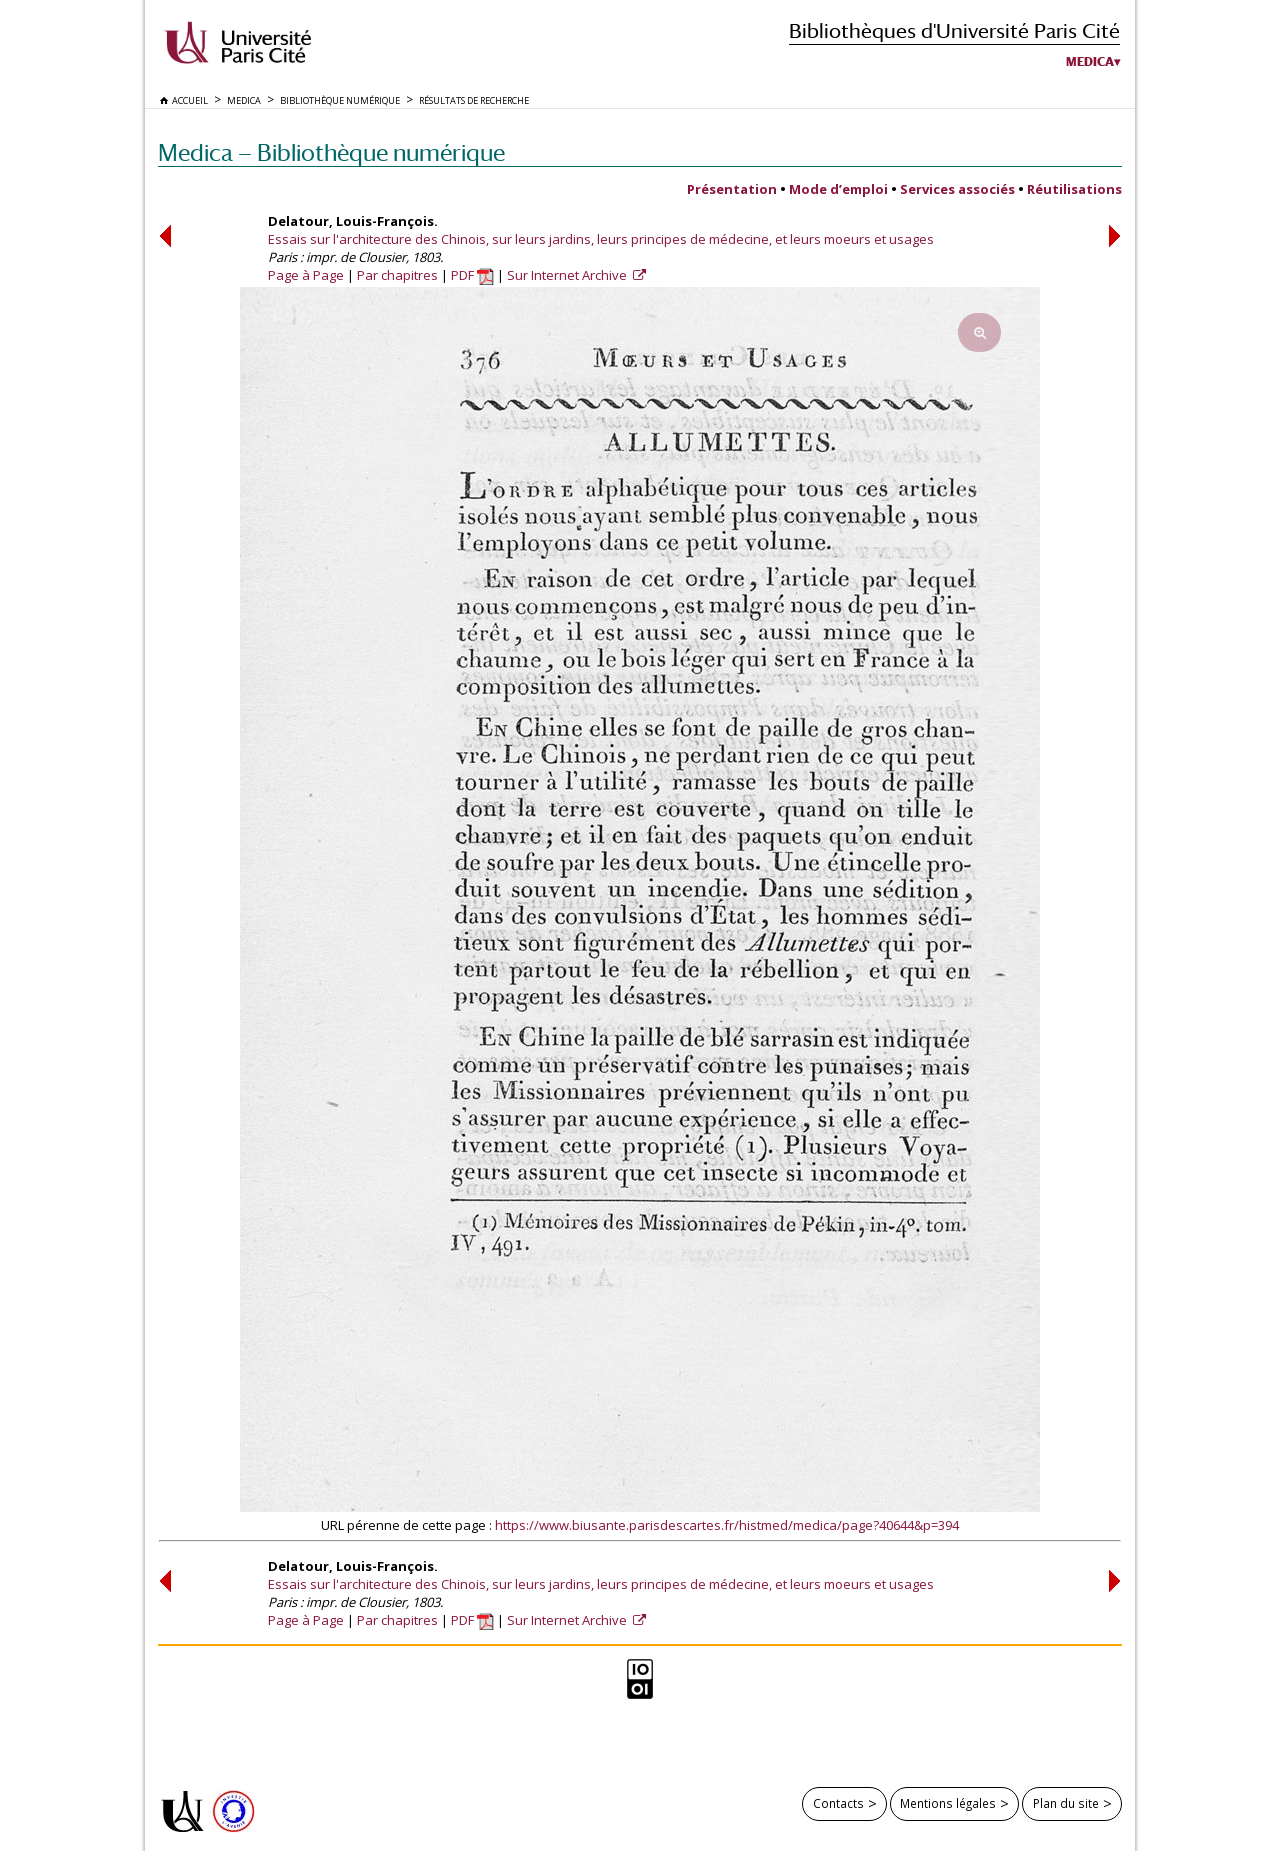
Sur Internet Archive (568, 275)
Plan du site (1066, 1803)
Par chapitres (397, 275)
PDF (472, 275)
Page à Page (306, 275)
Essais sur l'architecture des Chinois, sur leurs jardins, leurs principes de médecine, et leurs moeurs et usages (601, 239)
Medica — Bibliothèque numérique (331, 152)
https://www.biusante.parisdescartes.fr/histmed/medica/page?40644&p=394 (727, 1525)
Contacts (838, 1803)
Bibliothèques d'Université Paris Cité (954, 30)
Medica (1090, 62)
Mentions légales (948, 1803)
